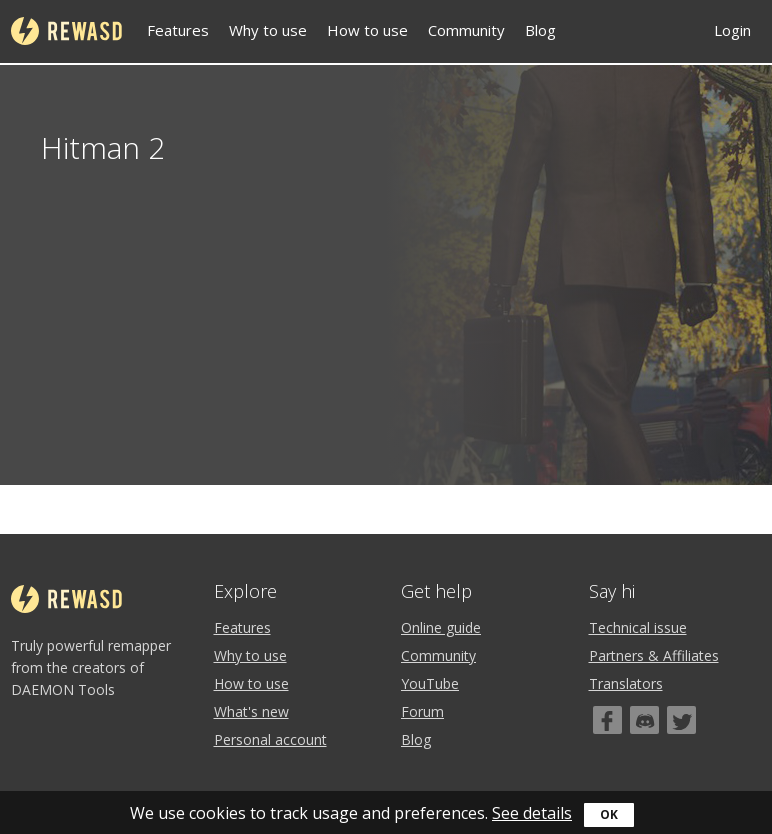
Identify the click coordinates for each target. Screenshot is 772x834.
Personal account (270, 739)
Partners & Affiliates (654, 655)
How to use (367, 30)
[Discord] (644, 720)
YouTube (430, 683)
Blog (540, 30)
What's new (251, 711)
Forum (422, 711)
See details (532, 813)
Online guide (441, 627)
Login (732, 30)
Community (466, 30)
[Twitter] (681, 720)
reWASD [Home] (66, 31)
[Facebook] (607, 720)
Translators (626, 683)
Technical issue (638, 627)
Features (178, 30)
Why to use (268, 30)
